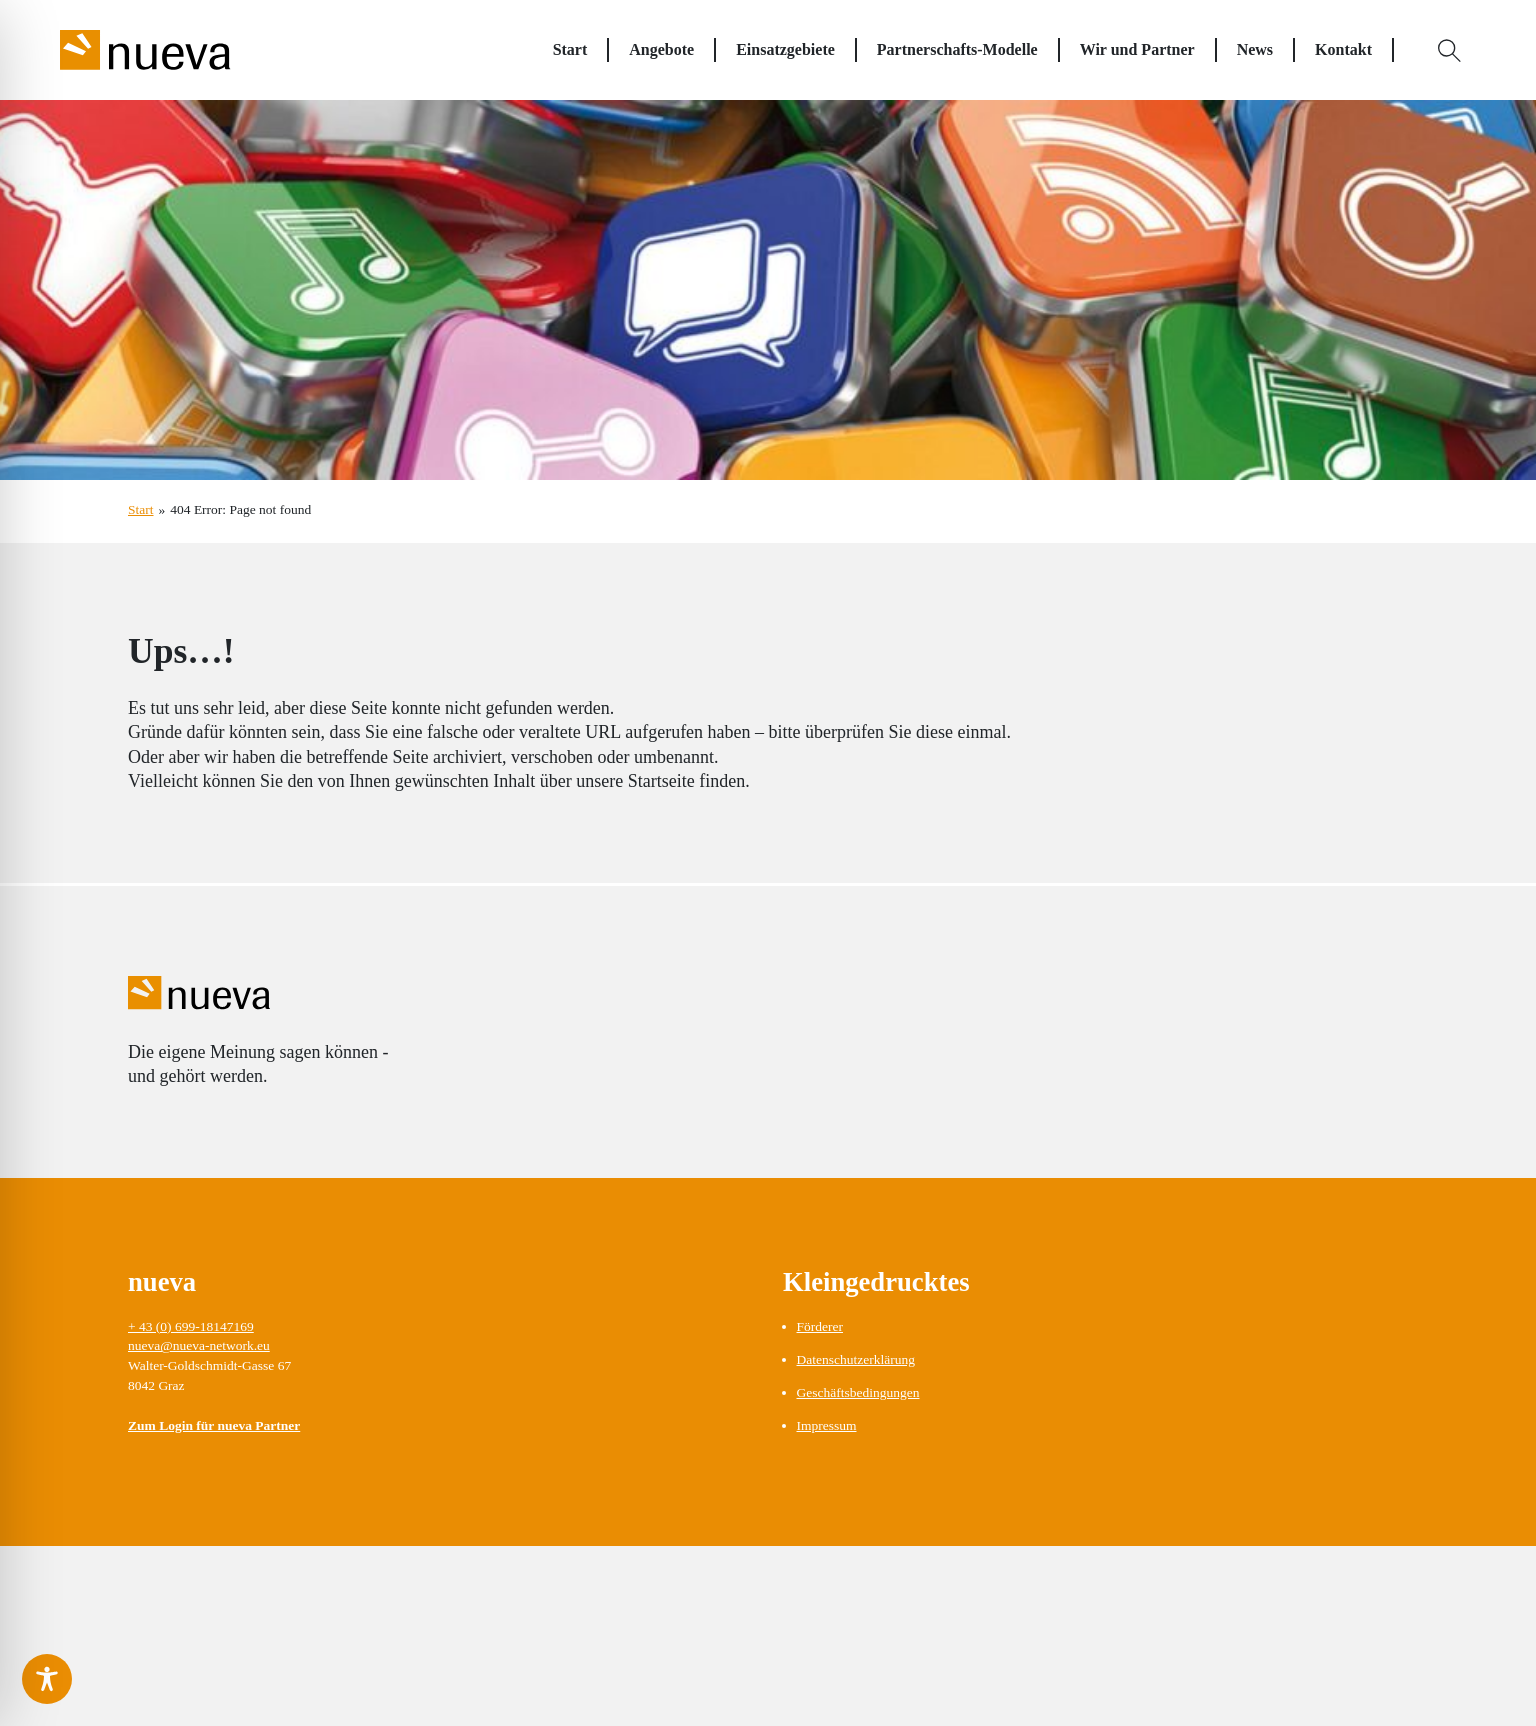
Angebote (661, 49)
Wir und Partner (1137, 49)
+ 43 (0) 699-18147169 (191, 1326)
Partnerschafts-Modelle (957, 49)
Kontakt (1343, 49)
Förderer (820, 1326)
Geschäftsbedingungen (858, 1392)
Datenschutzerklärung (856, 1359)
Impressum (827, 1425)
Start (570, 49)
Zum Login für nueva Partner (214, 1425)
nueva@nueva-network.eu (199, 1345)
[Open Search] (1450, 50)
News (1255, 49)
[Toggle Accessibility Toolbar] (47, 1679)
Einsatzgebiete (785, 49)
